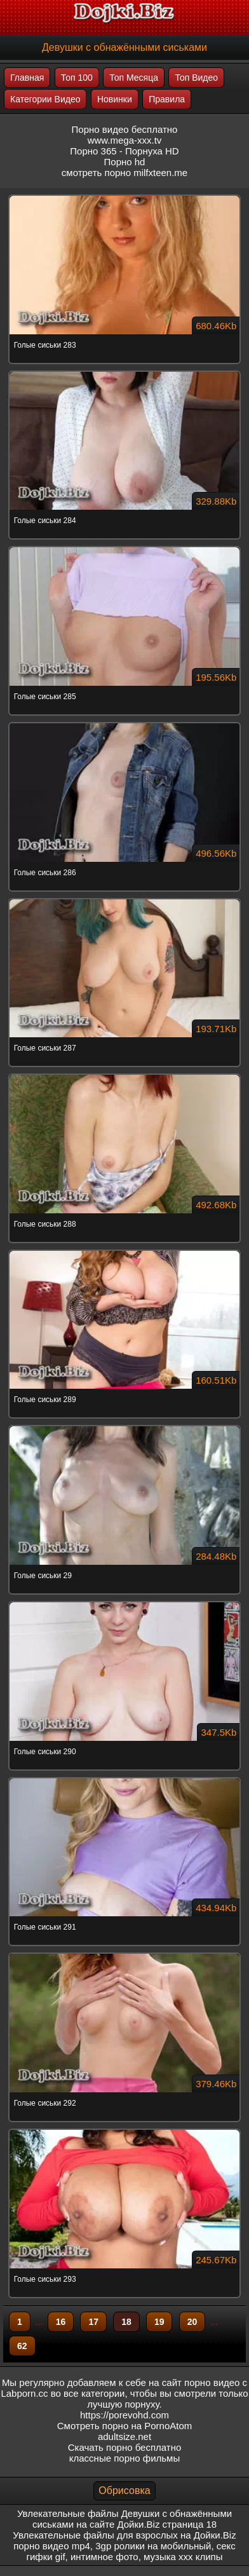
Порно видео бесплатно (125, 129)
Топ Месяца (133, 77)
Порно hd (124, 161)
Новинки (114, 99)
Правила (167, 99)
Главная (27, 77)
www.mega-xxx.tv (125, 140)
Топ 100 (77, 77)
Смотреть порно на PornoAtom (124, 2425)
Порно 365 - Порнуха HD (124, 151)
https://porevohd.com (124, 2414)
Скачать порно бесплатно (125, 2447)
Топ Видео (196, 77)
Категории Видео (45, 99)
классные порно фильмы (124, 2458)
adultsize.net (124, 2436)
